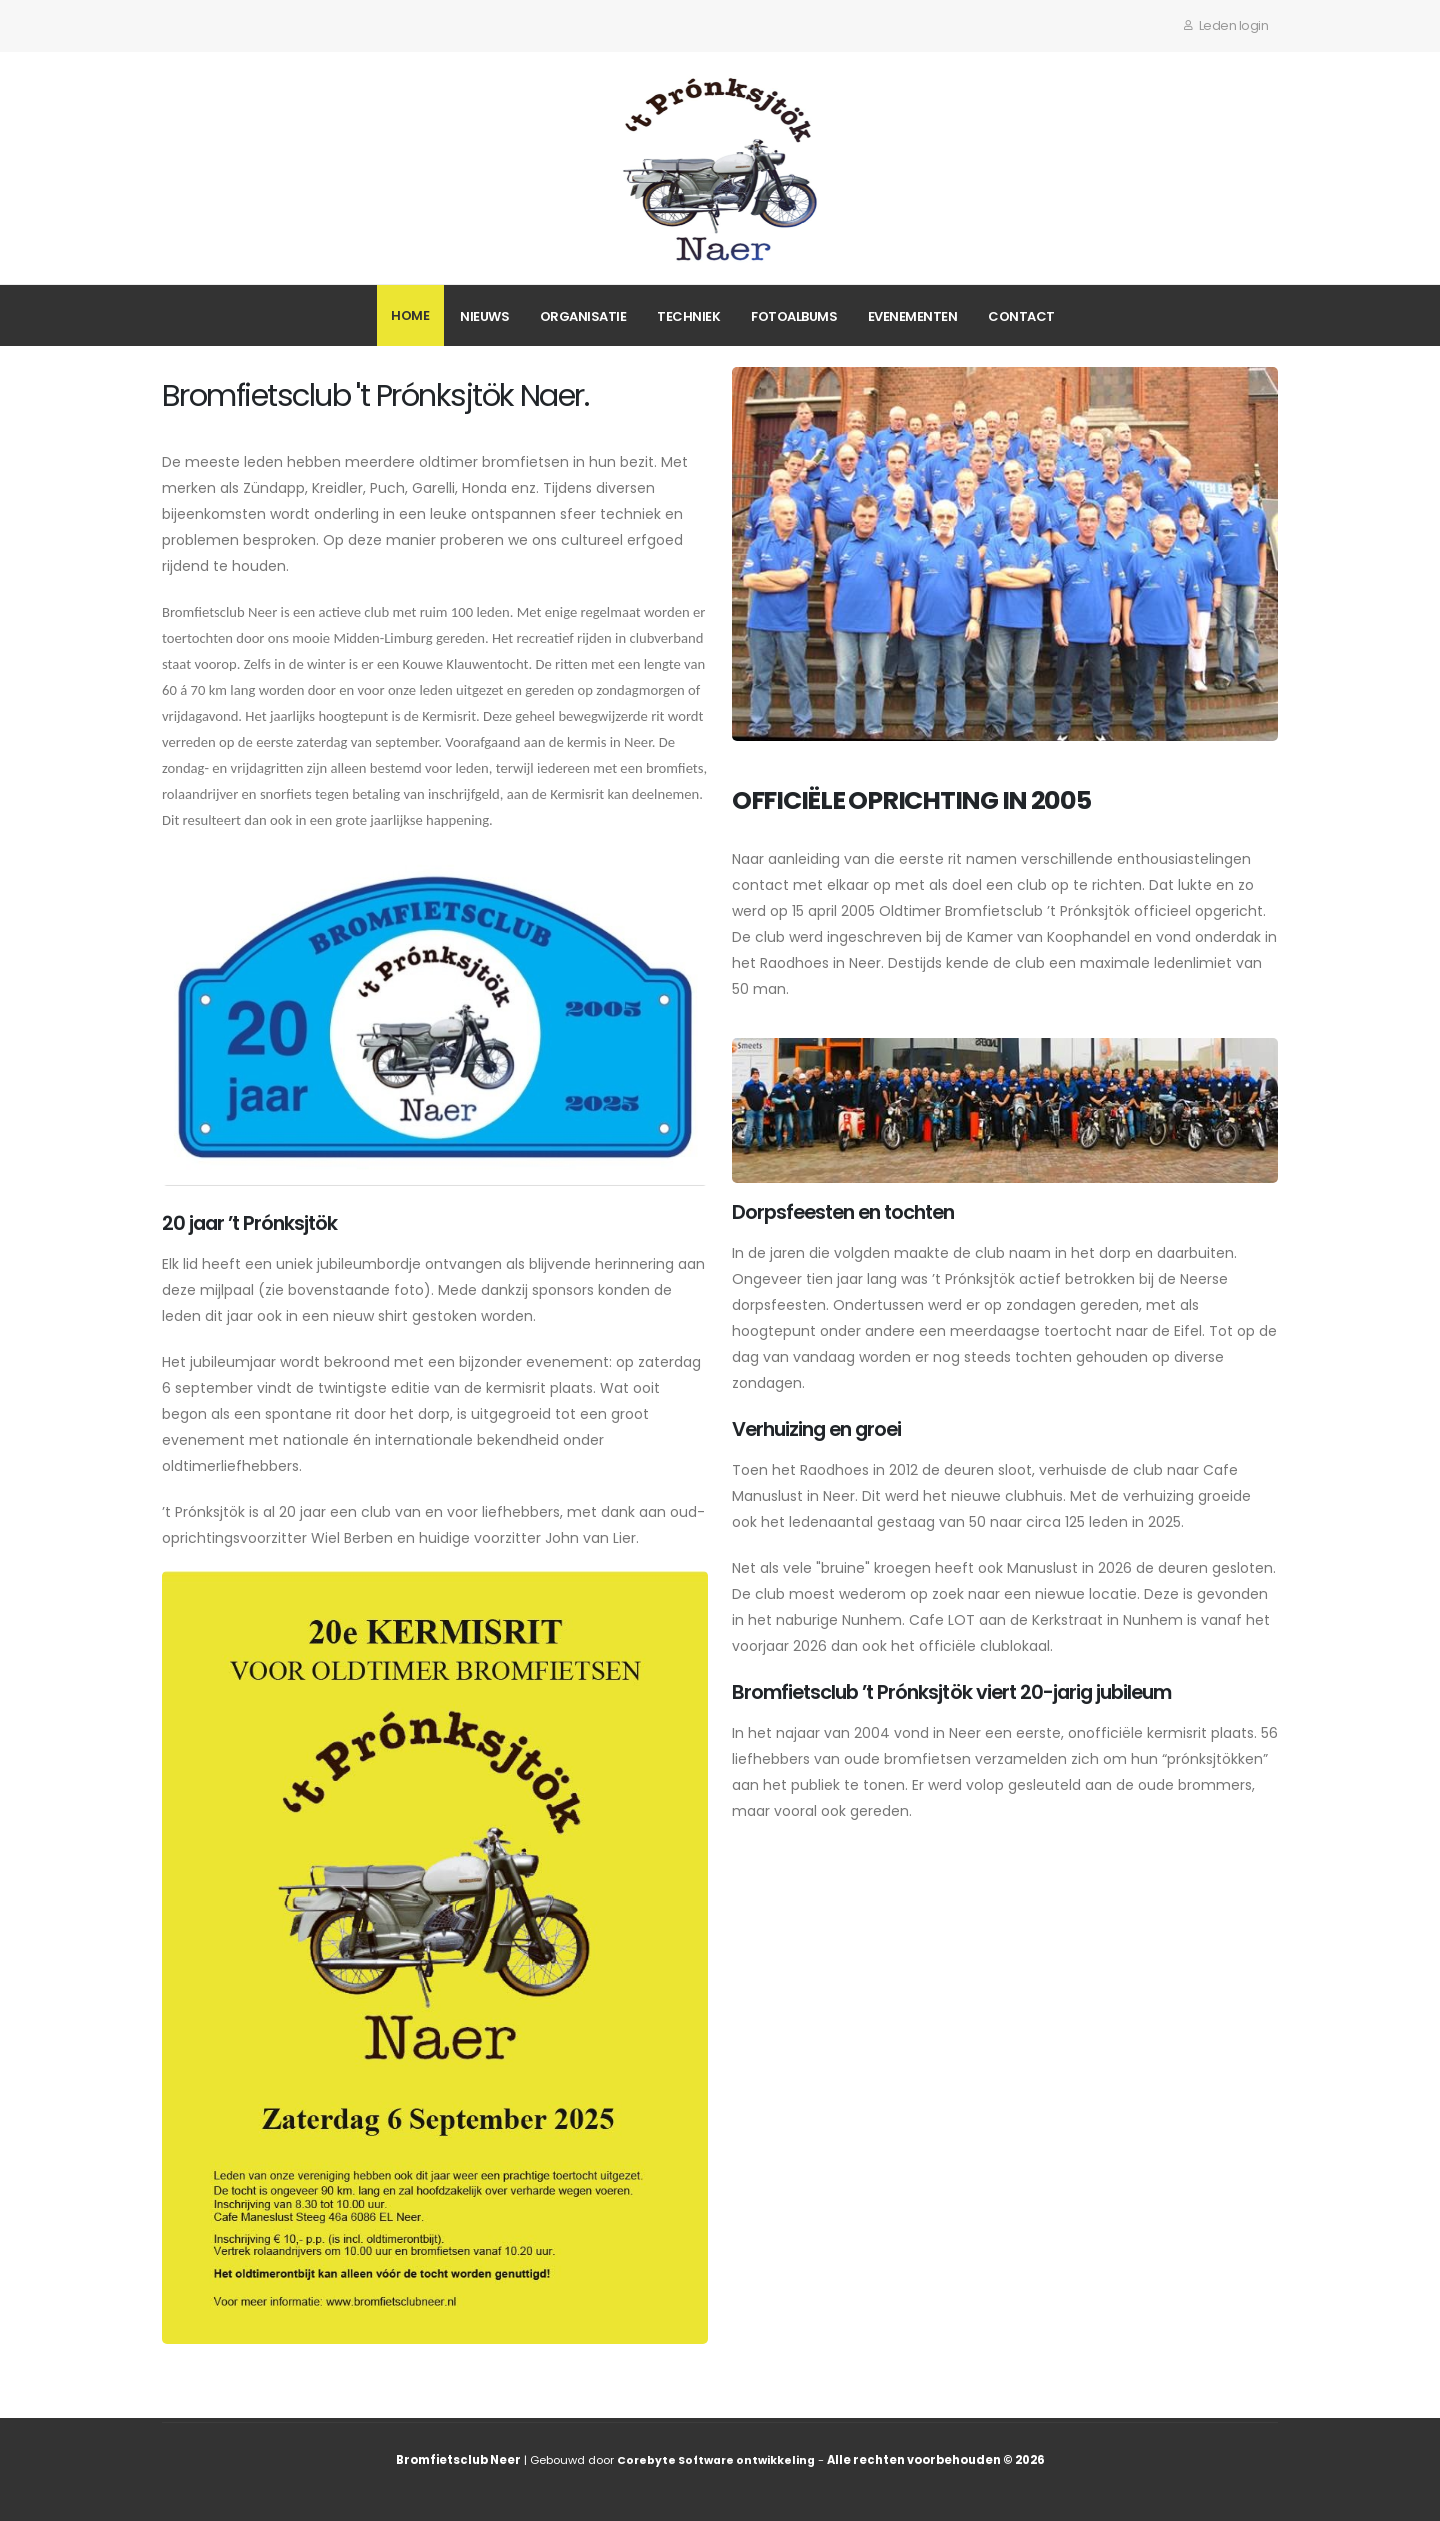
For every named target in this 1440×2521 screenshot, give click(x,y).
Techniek (688, 316)
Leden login (1226, 25)
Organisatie (583, 316)
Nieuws (484, 316)
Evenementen (913, 316)
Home (410, 315)
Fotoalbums (794, 316)
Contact (1021, 316)
